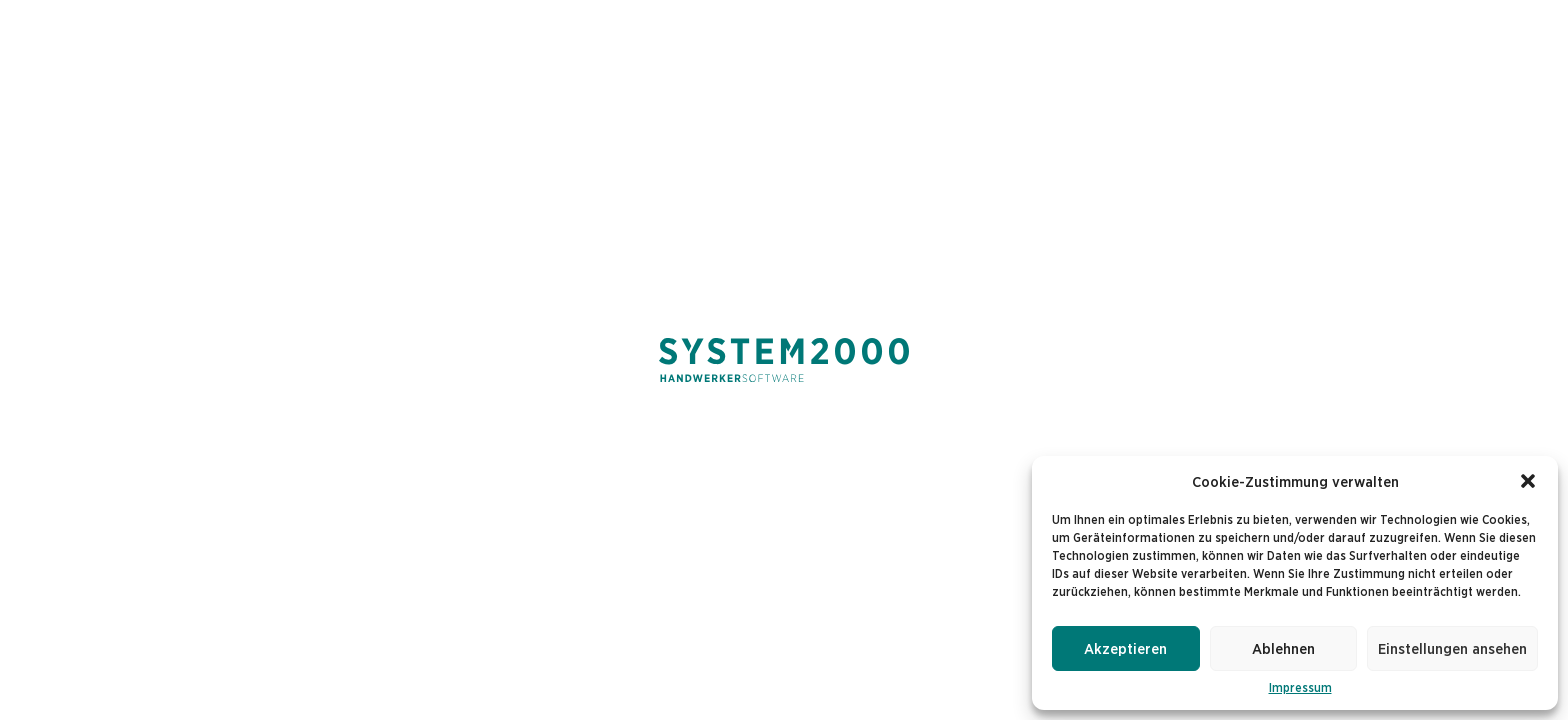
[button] (1528, 481)
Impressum (1300, 688)
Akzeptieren (1125, 648)
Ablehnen (1283, 648)
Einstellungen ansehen (1452, 648)
